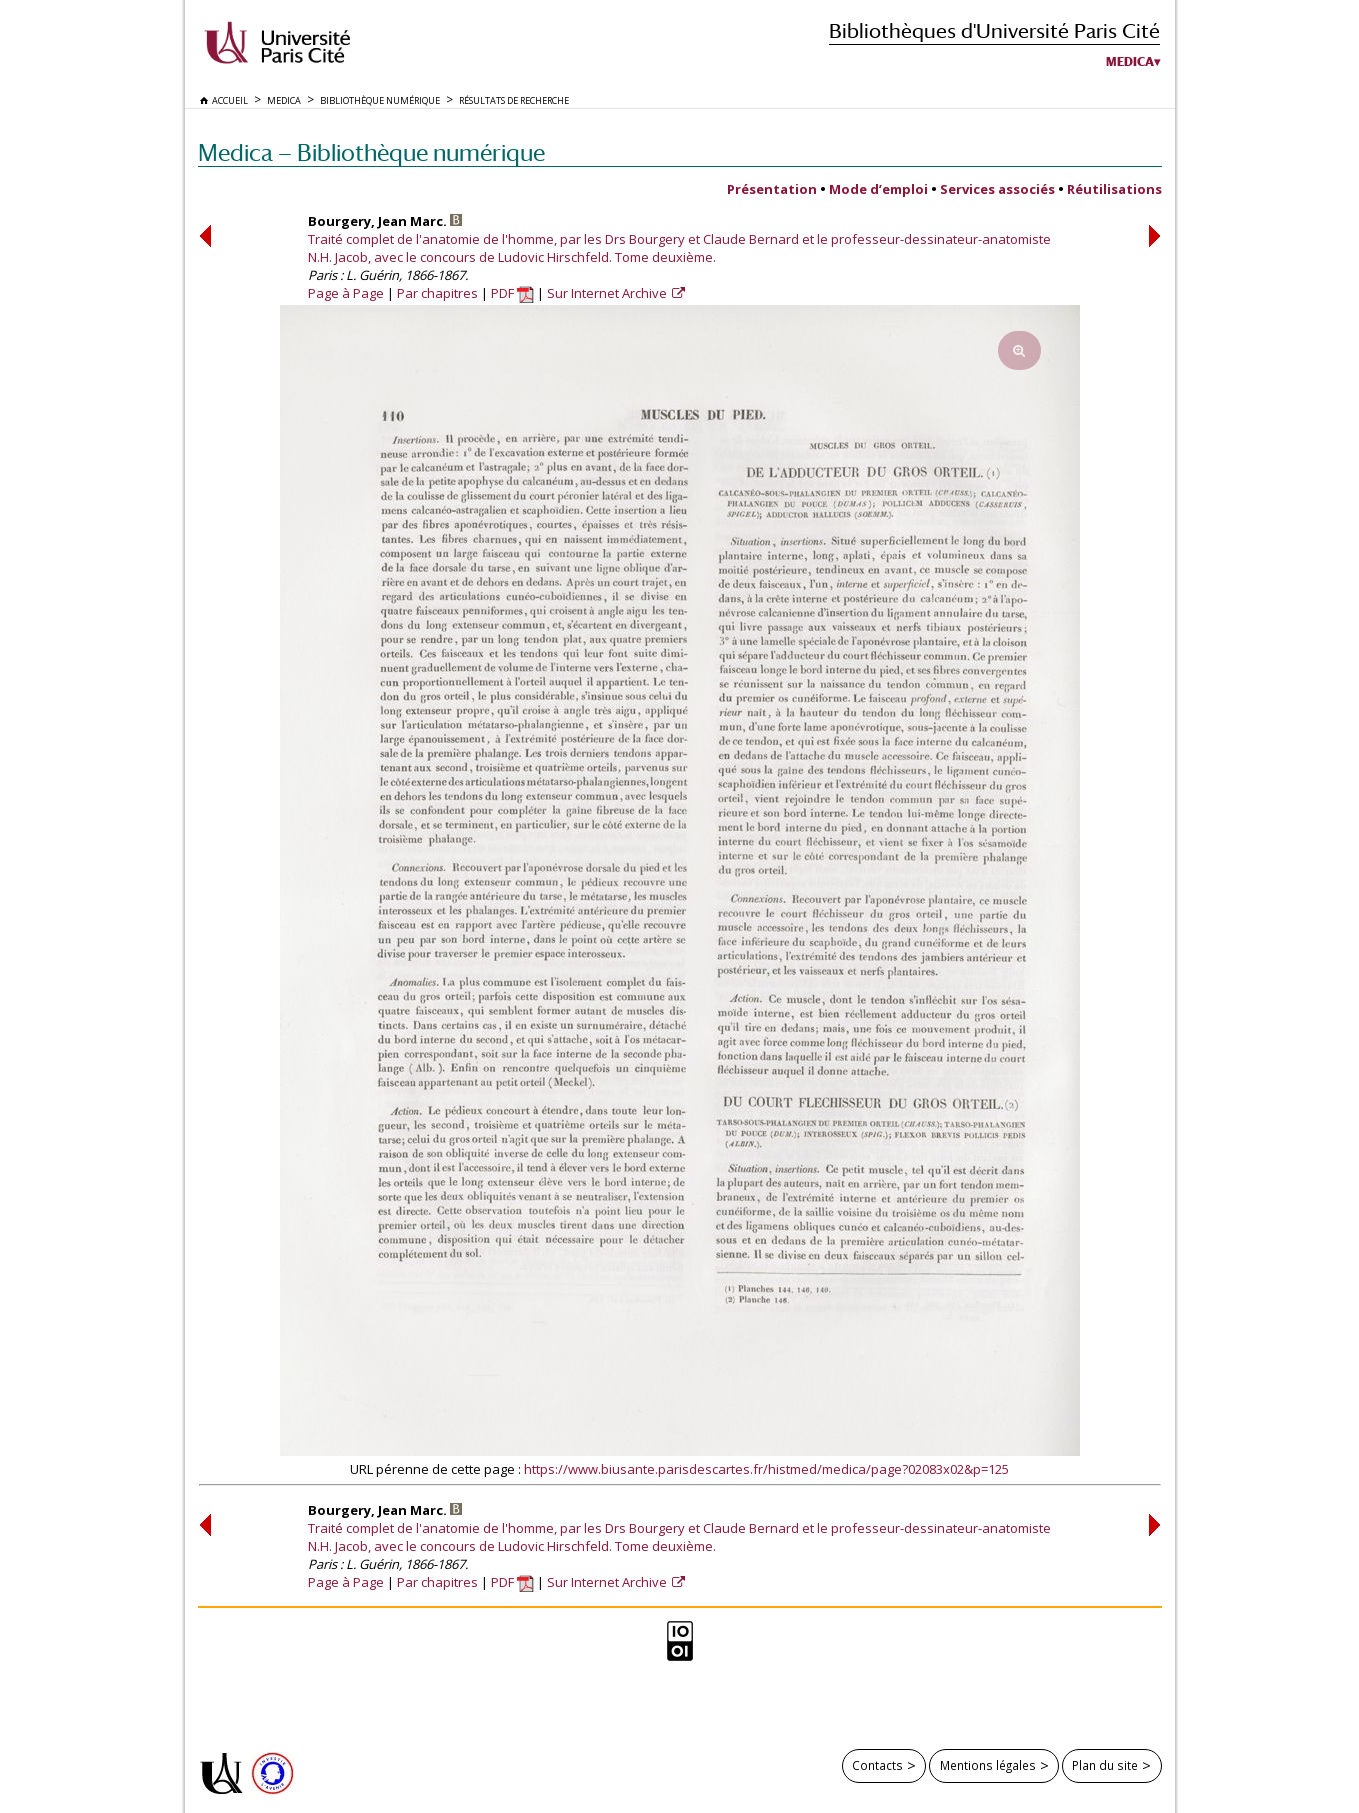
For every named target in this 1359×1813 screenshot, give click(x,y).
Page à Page (346, 293)
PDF (512, 293)
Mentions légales (988, 1765)
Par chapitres (437, 293)
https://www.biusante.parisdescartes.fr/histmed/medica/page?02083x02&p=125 (766, 1469)
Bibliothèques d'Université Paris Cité (994, 30)
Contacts (877, 1765)
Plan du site (1105, 1765)
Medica (1130, 62)
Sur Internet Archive (608, 293)
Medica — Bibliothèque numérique (371, 152)
